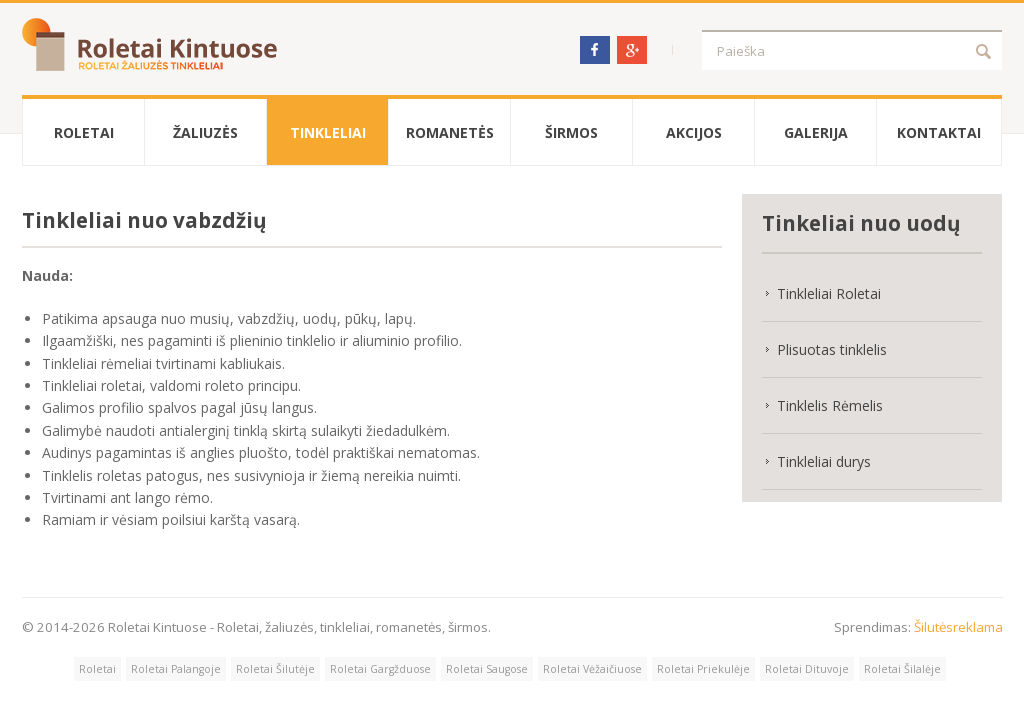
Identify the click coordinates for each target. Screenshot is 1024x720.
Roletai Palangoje (176, 669)
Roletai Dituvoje (807, 669)
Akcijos (694, 132)
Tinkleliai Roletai (829, 293)
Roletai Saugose (487, 669)
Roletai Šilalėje (902, 669)
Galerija (816, 132)
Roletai (84, 132)
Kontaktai (939, 132)
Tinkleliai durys (824, 461)
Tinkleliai (328, 132)
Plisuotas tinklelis (832, 349)
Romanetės (450, 132)
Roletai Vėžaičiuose (592, 669)
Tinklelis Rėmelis (830, 405)
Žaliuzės (205, 132)
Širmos (571, 132)
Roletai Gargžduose (380, 669)
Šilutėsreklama (958, 627)
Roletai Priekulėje (703, 669)
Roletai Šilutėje (275, 669)
